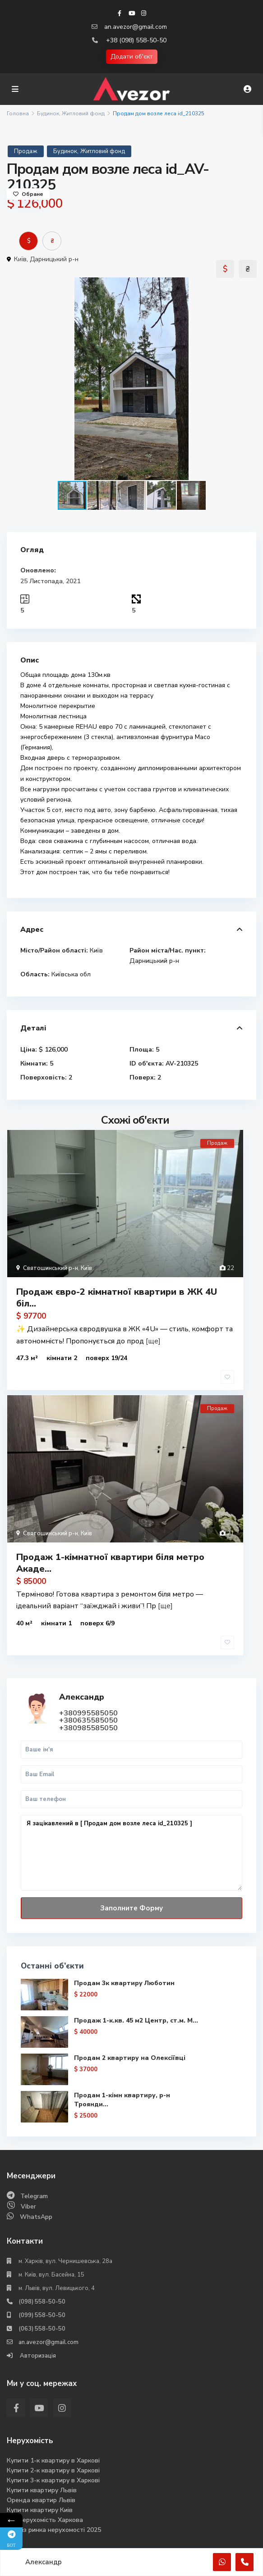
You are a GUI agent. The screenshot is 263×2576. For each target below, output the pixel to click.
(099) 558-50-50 (41, 2315)
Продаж (25, 151)
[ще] (153, 1341)
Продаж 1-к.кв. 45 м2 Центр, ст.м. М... (136, 2020)
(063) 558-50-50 (41, 2329)
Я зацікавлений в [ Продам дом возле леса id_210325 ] (131, 1853)
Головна (18, 113)
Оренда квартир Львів (41, 2500)
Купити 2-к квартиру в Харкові (53, 2470)
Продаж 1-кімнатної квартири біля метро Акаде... (110, 1563)
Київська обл (71, 974)
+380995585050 (88, 1713)
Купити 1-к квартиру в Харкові (53, 2460)
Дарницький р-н (54, 259)
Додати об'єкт (132, 56)
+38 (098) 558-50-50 (136, 40)
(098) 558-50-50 (41, 2302)
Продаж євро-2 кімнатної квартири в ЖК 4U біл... (116, 1298)
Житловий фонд (83, 113)
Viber (28, 2206)
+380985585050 (88, 1728)
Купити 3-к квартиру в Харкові (53, 2480)
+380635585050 (88, 1720)
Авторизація (37, 2356)
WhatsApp (36, 2217)
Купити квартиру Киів (40, 2510)
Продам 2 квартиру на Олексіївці (129, 2058)
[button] (248, 285)
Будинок (48, 113)
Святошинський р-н (50, 1268)
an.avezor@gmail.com (135, 27)
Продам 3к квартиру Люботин (124, 1983)
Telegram (34, 2196)
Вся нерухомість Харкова (45, 2520)
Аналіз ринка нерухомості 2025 (54, 2530)
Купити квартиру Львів (42, 2490)
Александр (81, 1696)
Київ (20, 259)
